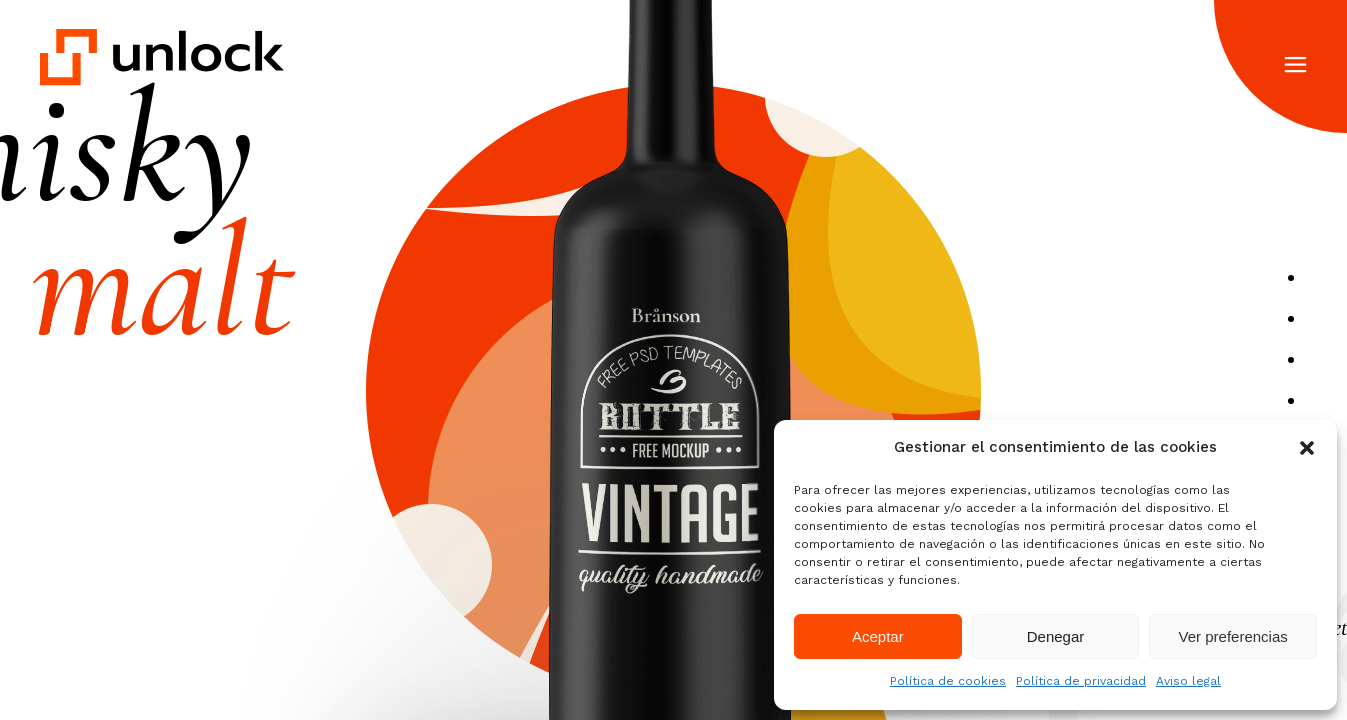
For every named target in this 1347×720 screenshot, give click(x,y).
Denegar (1056, 636)
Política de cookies (948, 681)
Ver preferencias (1233, 636)
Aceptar (878, 636)
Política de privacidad (1081, 681)
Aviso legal (1188, 681)
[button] (1307, 448)
